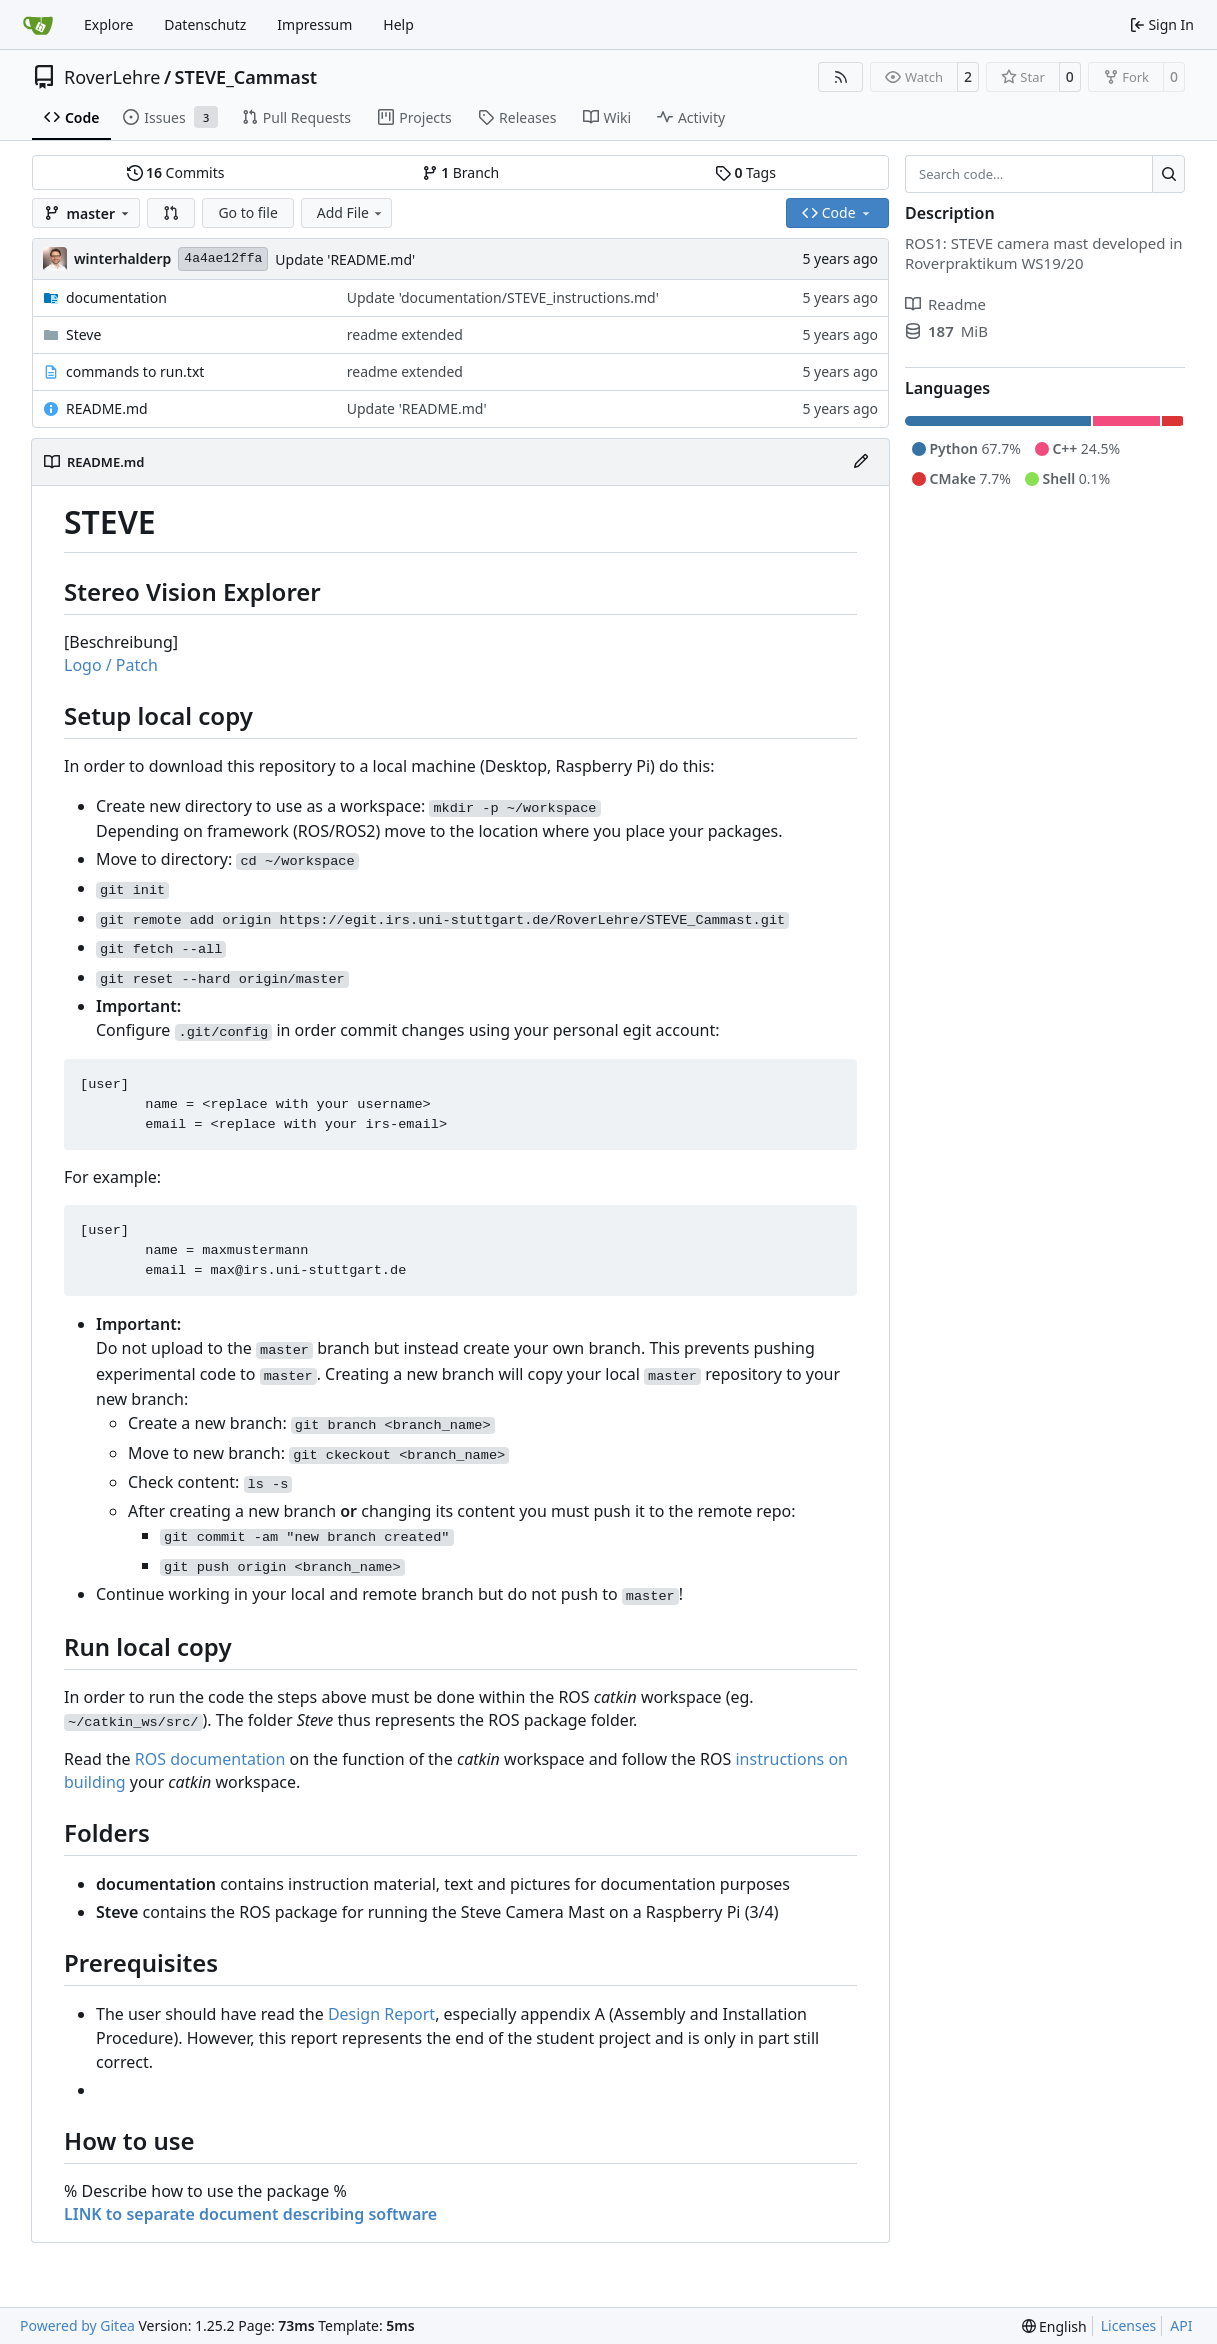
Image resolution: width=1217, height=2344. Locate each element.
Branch (461, 172)
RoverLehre (112, 77)
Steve (83, 334)
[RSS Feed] (841, 77)
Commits (176, 172)
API (1181, 2325)
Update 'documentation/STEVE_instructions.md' (503, 297)
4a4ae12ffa (223, 258)
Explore (108, 24)
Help (398, 24)
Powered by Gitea (77, 2325)
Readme (945, 304)
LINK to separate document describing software (250, 2214)
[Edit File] (861, 462)
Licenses (1129, 2325)
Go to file (247, 212)
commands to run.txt (135, 371)
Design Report (381, 2014)
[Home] (38, 25)
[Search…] (1168, 174)
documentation (116, 297)
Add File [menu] (351, 212)
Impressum (314, 24)
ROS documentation (210, 1759)
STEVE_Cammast (246, 77)
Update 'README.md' (345, 259)
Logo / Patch (111, 665)
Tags (745, 172)
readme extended (405, 334)
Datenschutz (205, 24)
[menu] (1054, 2326)
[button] (171, 213)
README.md (107, 408)
